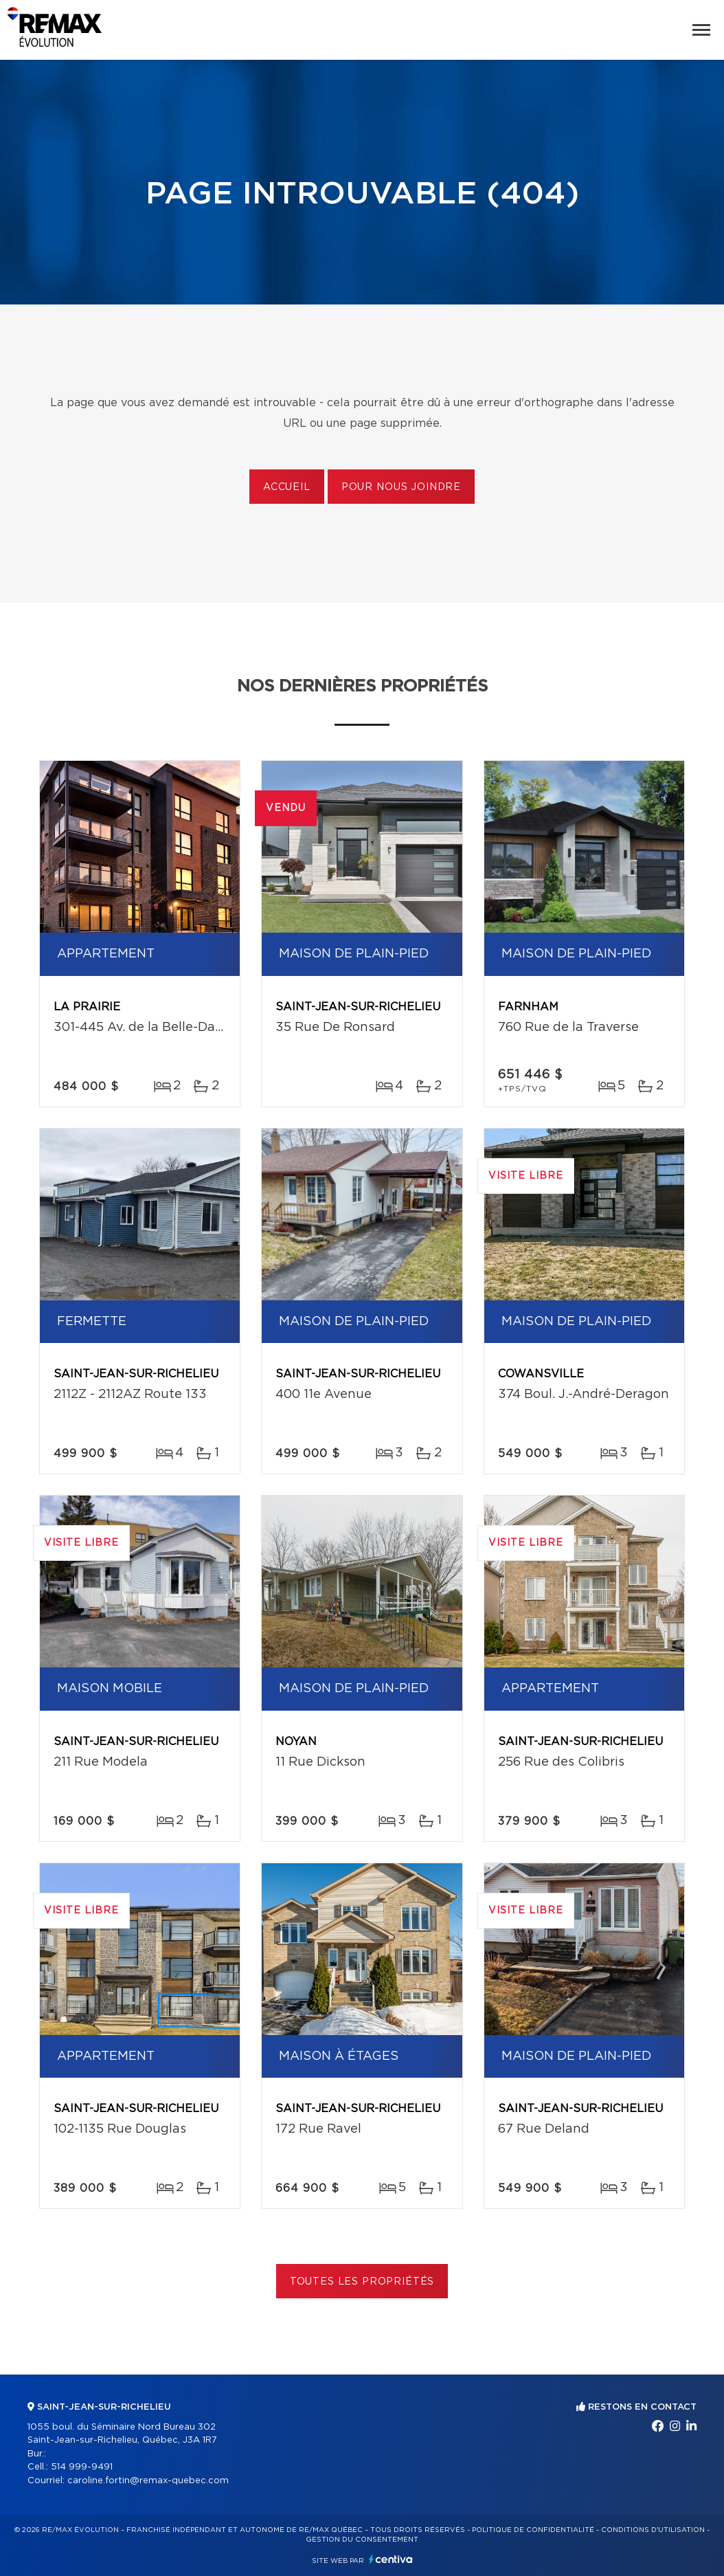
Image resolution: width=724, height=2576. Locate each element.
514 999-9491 (82, 2467)
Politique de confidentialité (533, 2530)
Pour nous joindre (401, 487)
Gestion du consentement (362, 2539)
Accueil (286, 487)
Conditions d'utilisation (653, 2530)
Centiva (391, 2559)
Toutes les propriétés (362, 2282)
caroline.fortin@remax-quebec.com (148, 2480)
